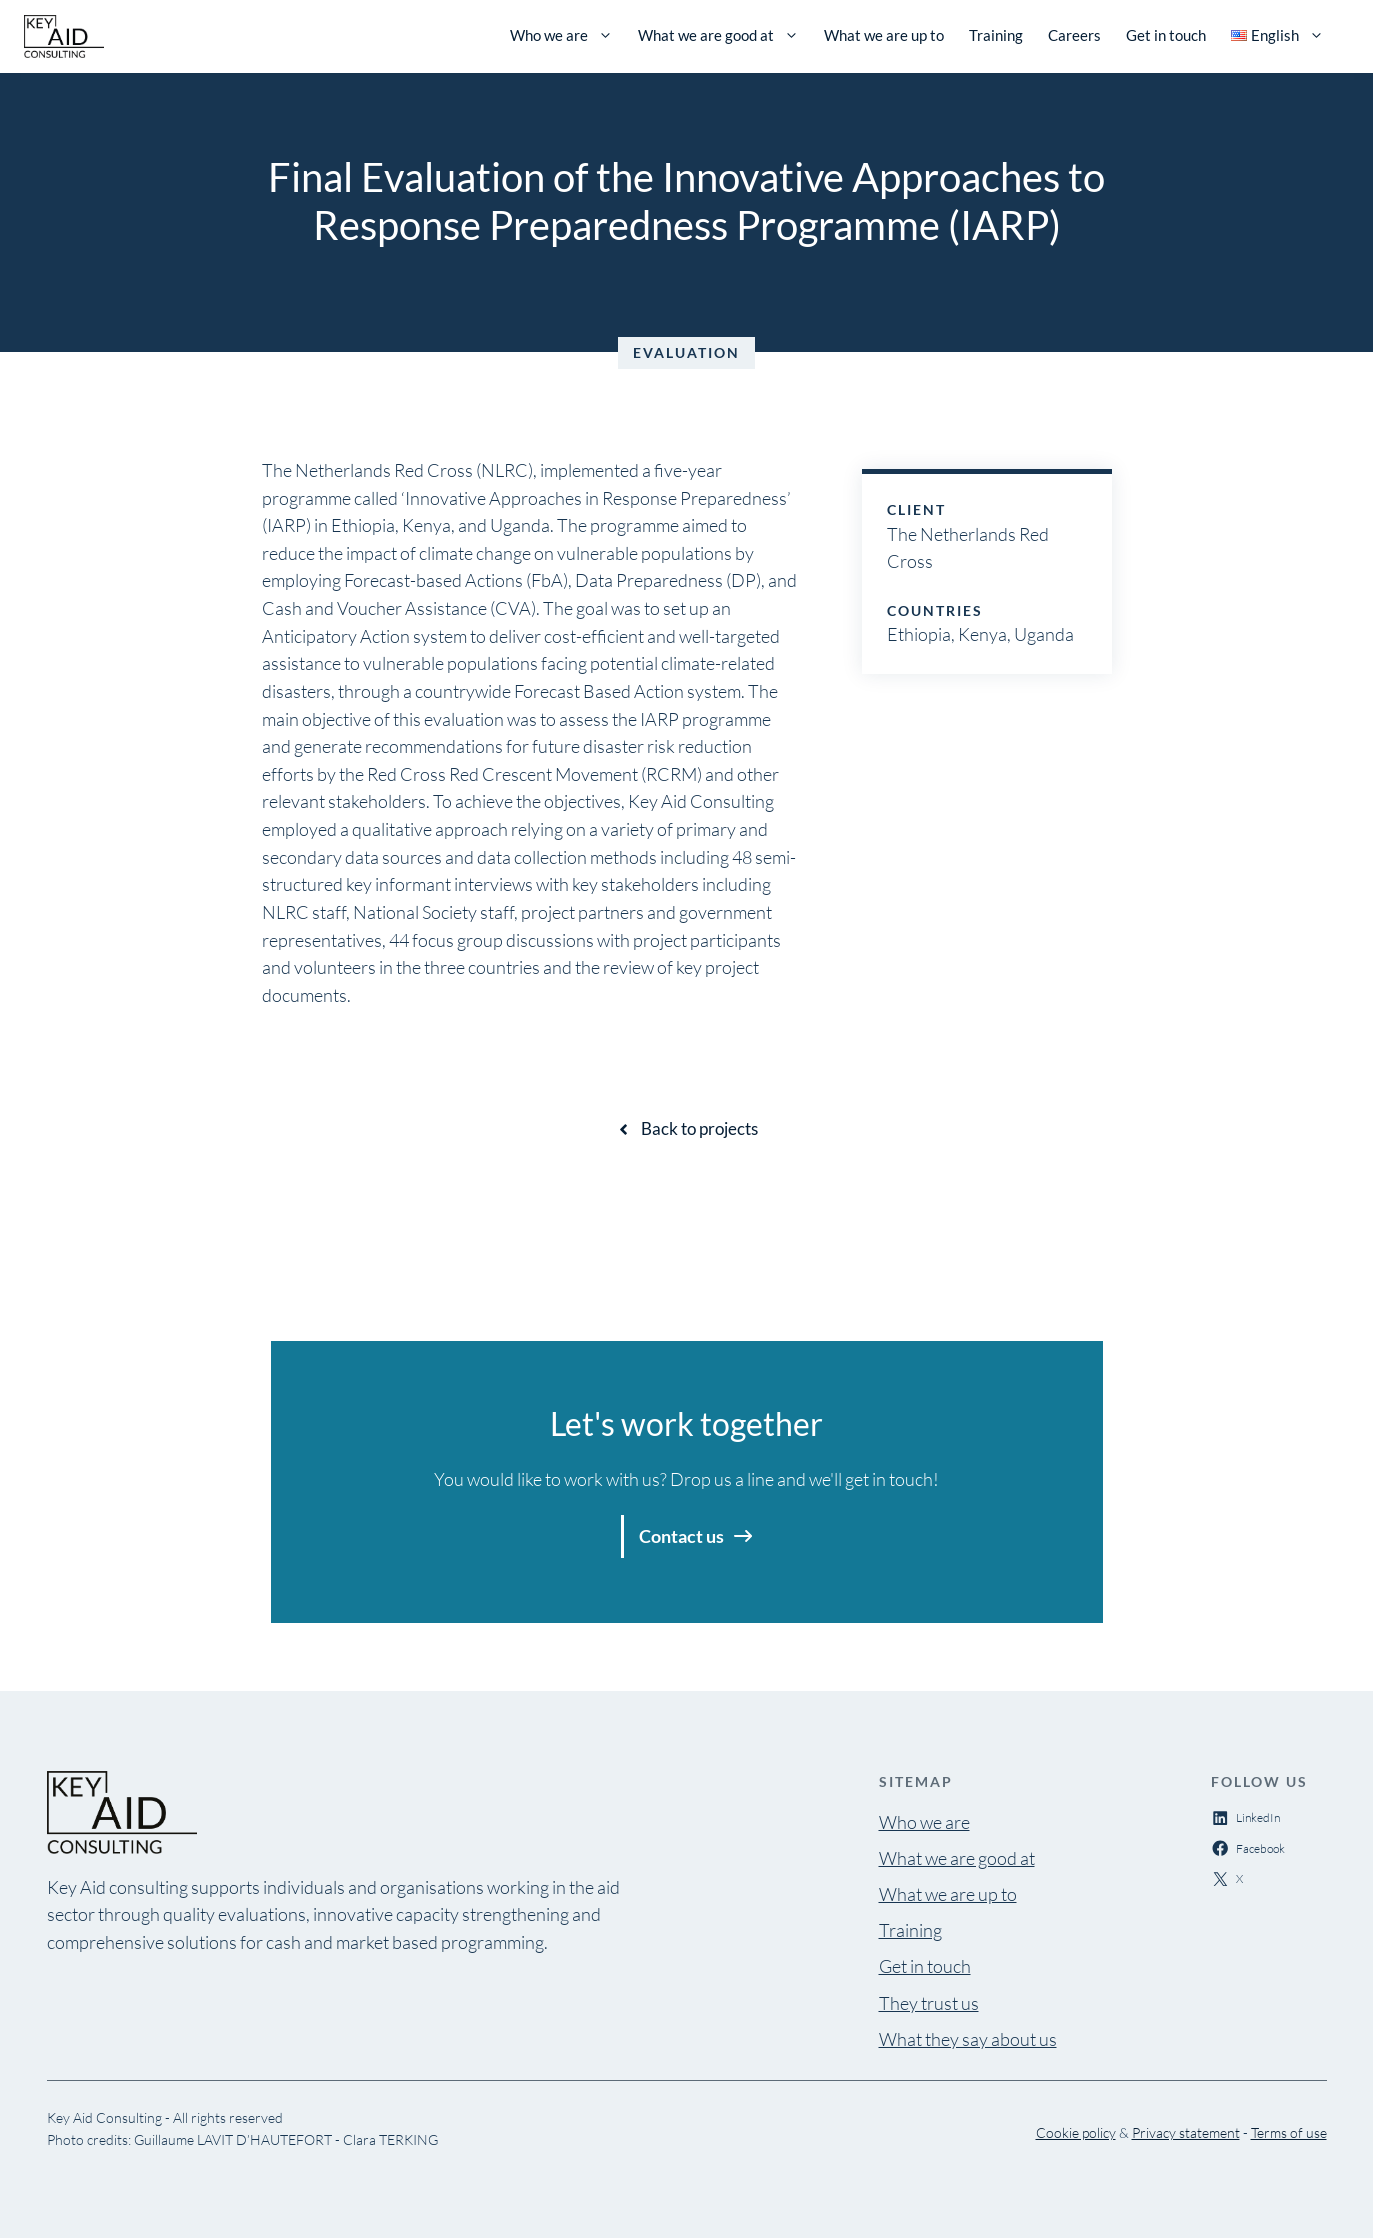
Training (996, 35)
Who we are (561, 35)
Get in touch (1166, 35)
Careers (1074, 35)
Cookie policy (1076, 2132)
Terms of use (1289, 2132)
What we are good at (718, 35)
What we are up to (884, 35)
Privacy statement (1186, 2132)
